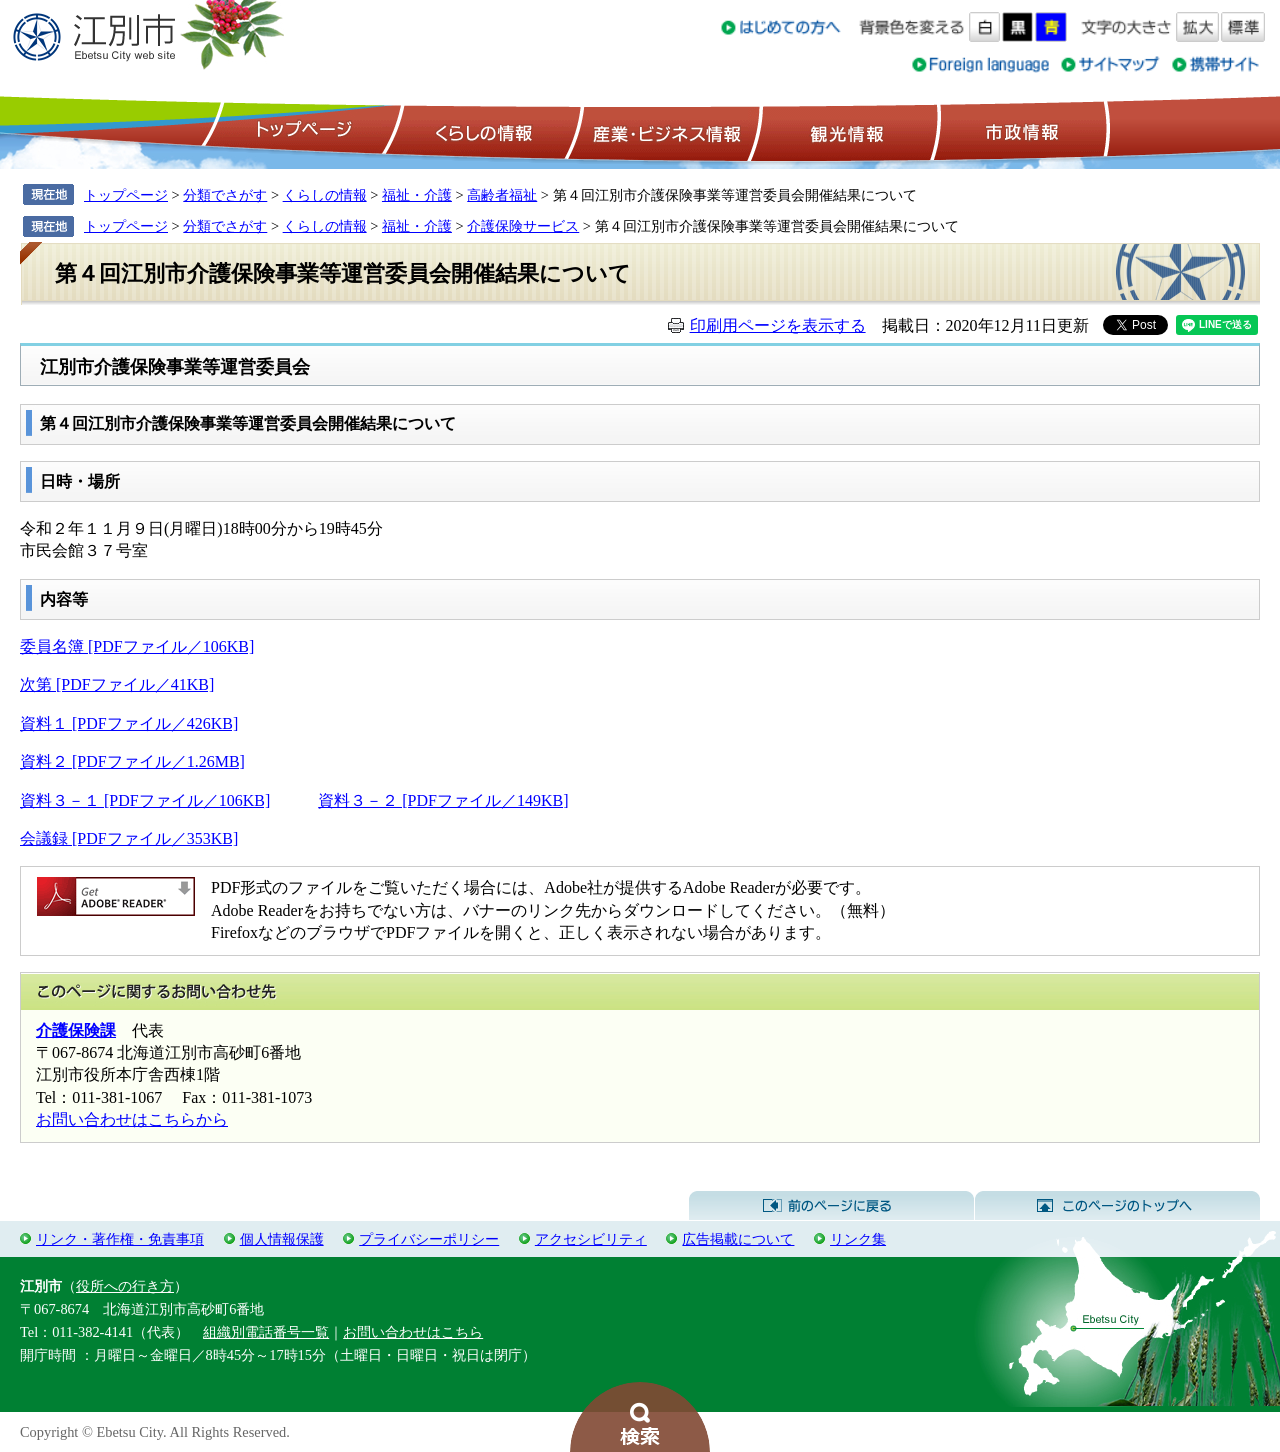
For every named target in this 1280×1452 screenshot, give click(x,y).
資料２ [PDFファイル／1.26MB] (132, 761)
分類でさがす (225, 195)
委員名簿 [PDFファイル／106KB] (137, 646)
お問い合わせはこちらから (132, 1119)
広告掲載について (738, 1239)
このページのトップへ (1117, 1206)
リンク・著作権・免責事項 (120, 1239)
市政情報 (1020, 131)
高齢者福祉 (502, 195)
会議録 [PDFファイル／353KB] (129, 838)
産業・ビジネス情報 (663, 131)
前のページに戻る (831, 1206)
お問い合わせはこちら (413, 1332)
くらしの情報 (482, 131)
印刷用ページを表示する (778, 325)
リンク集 (858, 1239)
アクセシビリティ (591, 1239)
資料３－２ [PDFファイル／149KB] (443, 800)
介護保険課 (76, 1030)
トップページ (301, 131)
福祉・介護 (417, 195)
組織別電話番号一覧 (266, 1332)
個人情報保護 (282, 1239)
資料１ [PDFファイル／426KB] (129, 723)
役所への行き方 (125, 1286)
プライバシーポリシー (429, 1239)
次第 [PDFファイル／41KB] (117, 684)
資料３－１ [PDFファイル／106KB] (145, 800)
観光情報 (844, 131)
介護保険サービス (523, 226)
